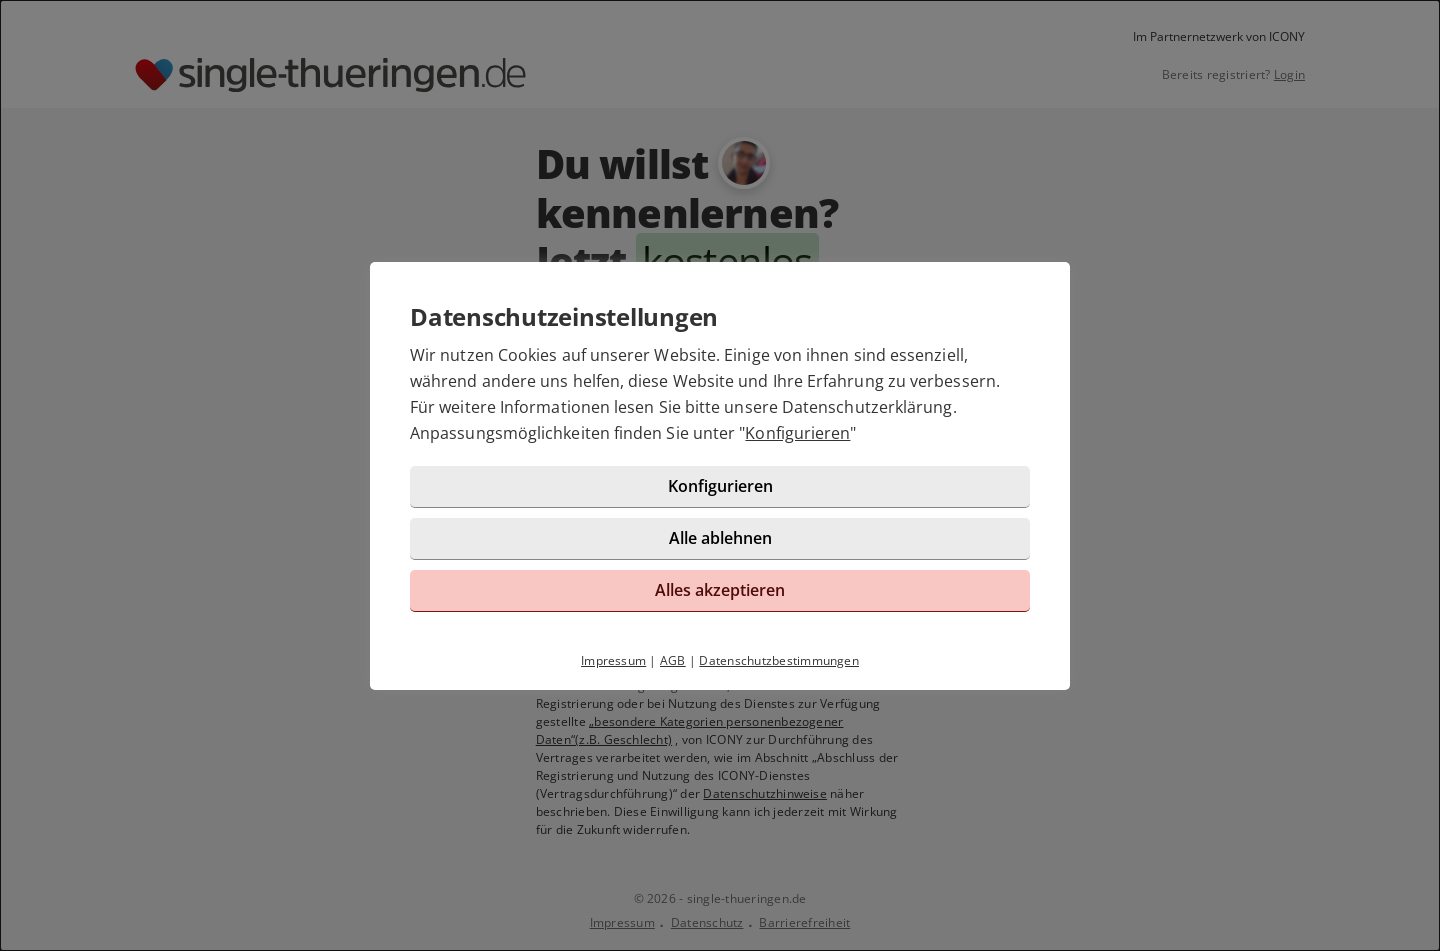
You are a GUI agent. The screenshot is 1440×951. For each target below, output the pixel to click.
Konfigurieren (797, 433)
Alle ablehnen (720, 538)
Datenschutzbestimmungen (779, 660)
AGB (673, 660)
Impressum (613, 660)
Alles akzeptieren (720, 590)
